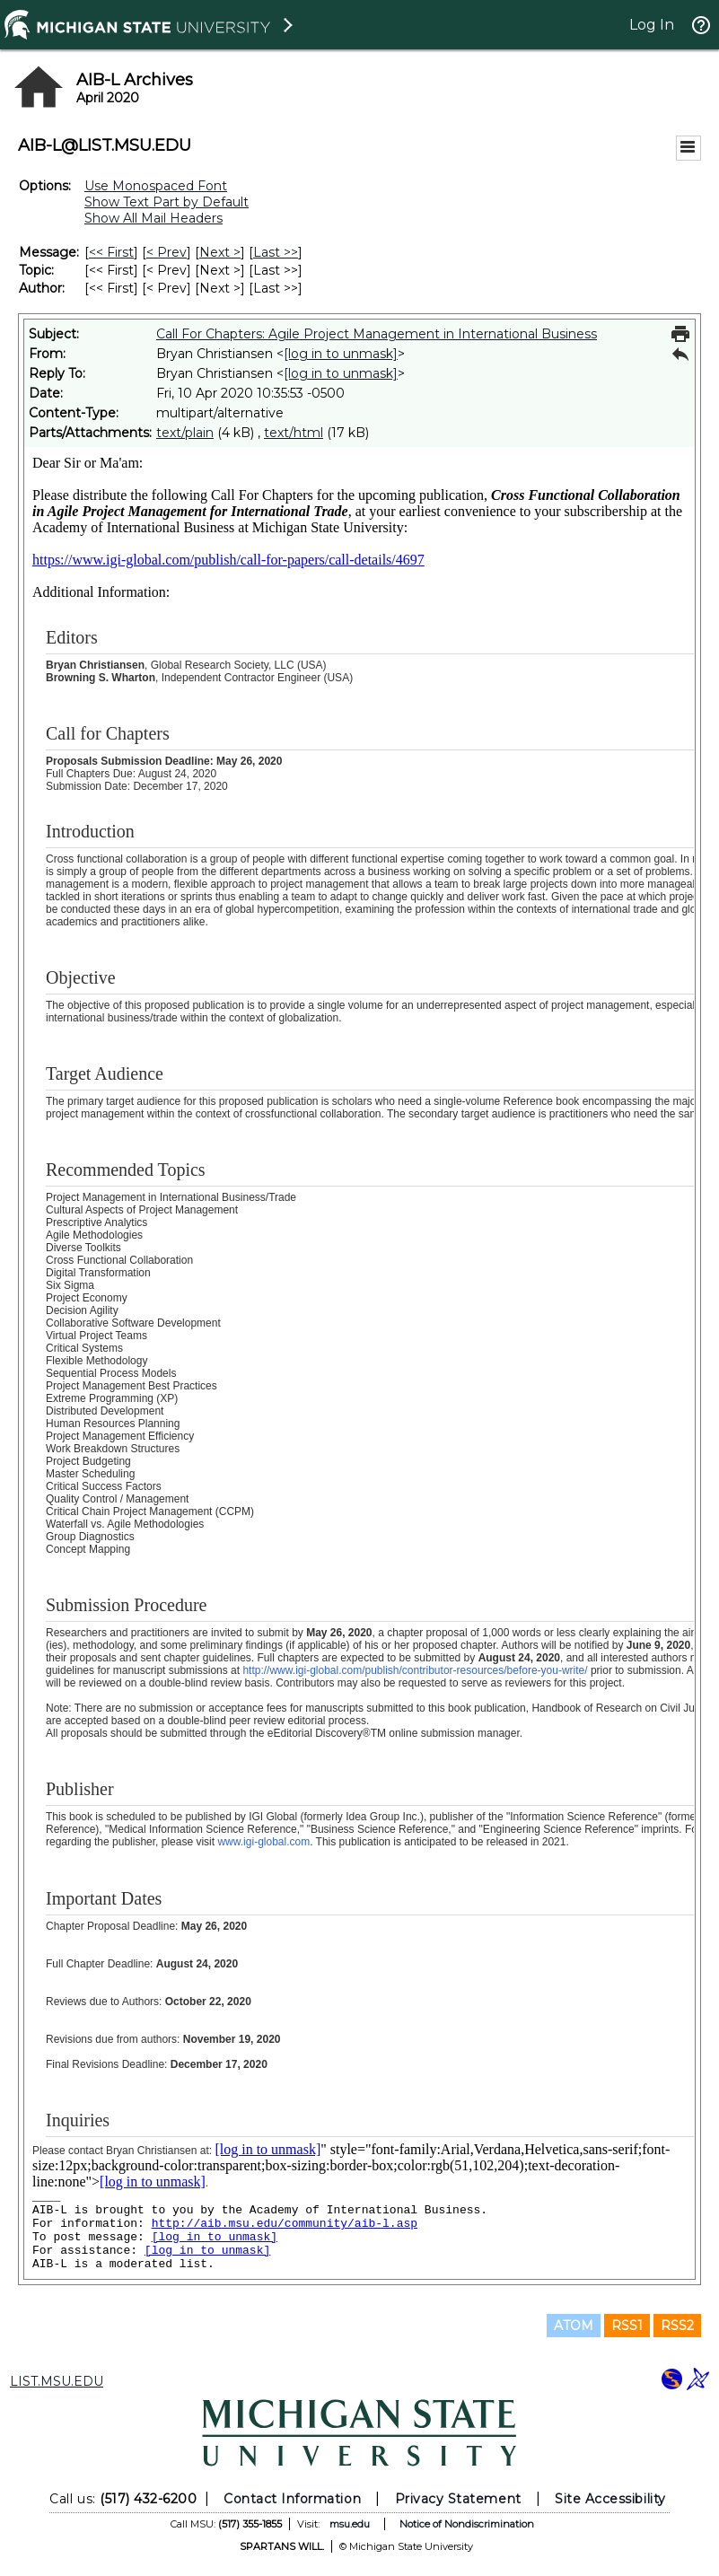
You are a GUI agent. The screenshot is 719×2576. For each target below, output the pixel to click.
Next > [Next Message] (220, 252)
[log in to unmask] (341, 354)
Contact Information (292, 2499)
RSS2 (677, 2326)
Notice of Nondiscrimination (466, 2524)
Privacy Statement (458, 2499)
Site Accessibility (610, 2499)
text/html (293, 433)
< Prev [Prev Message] (166, 252)
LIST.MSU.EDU (56, 2381)
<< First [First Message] (111, 252)
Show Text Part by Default (166, 202)
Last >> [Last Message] (275, 252)
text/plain (185, 433)
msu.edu (349, 2524)
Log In (651, 24)
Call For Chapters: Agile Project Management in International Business (376, 334)
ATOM (573, 2326)
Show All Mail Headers (153, 218)
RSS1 (627, 2326)
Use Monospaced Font (155, 186)
